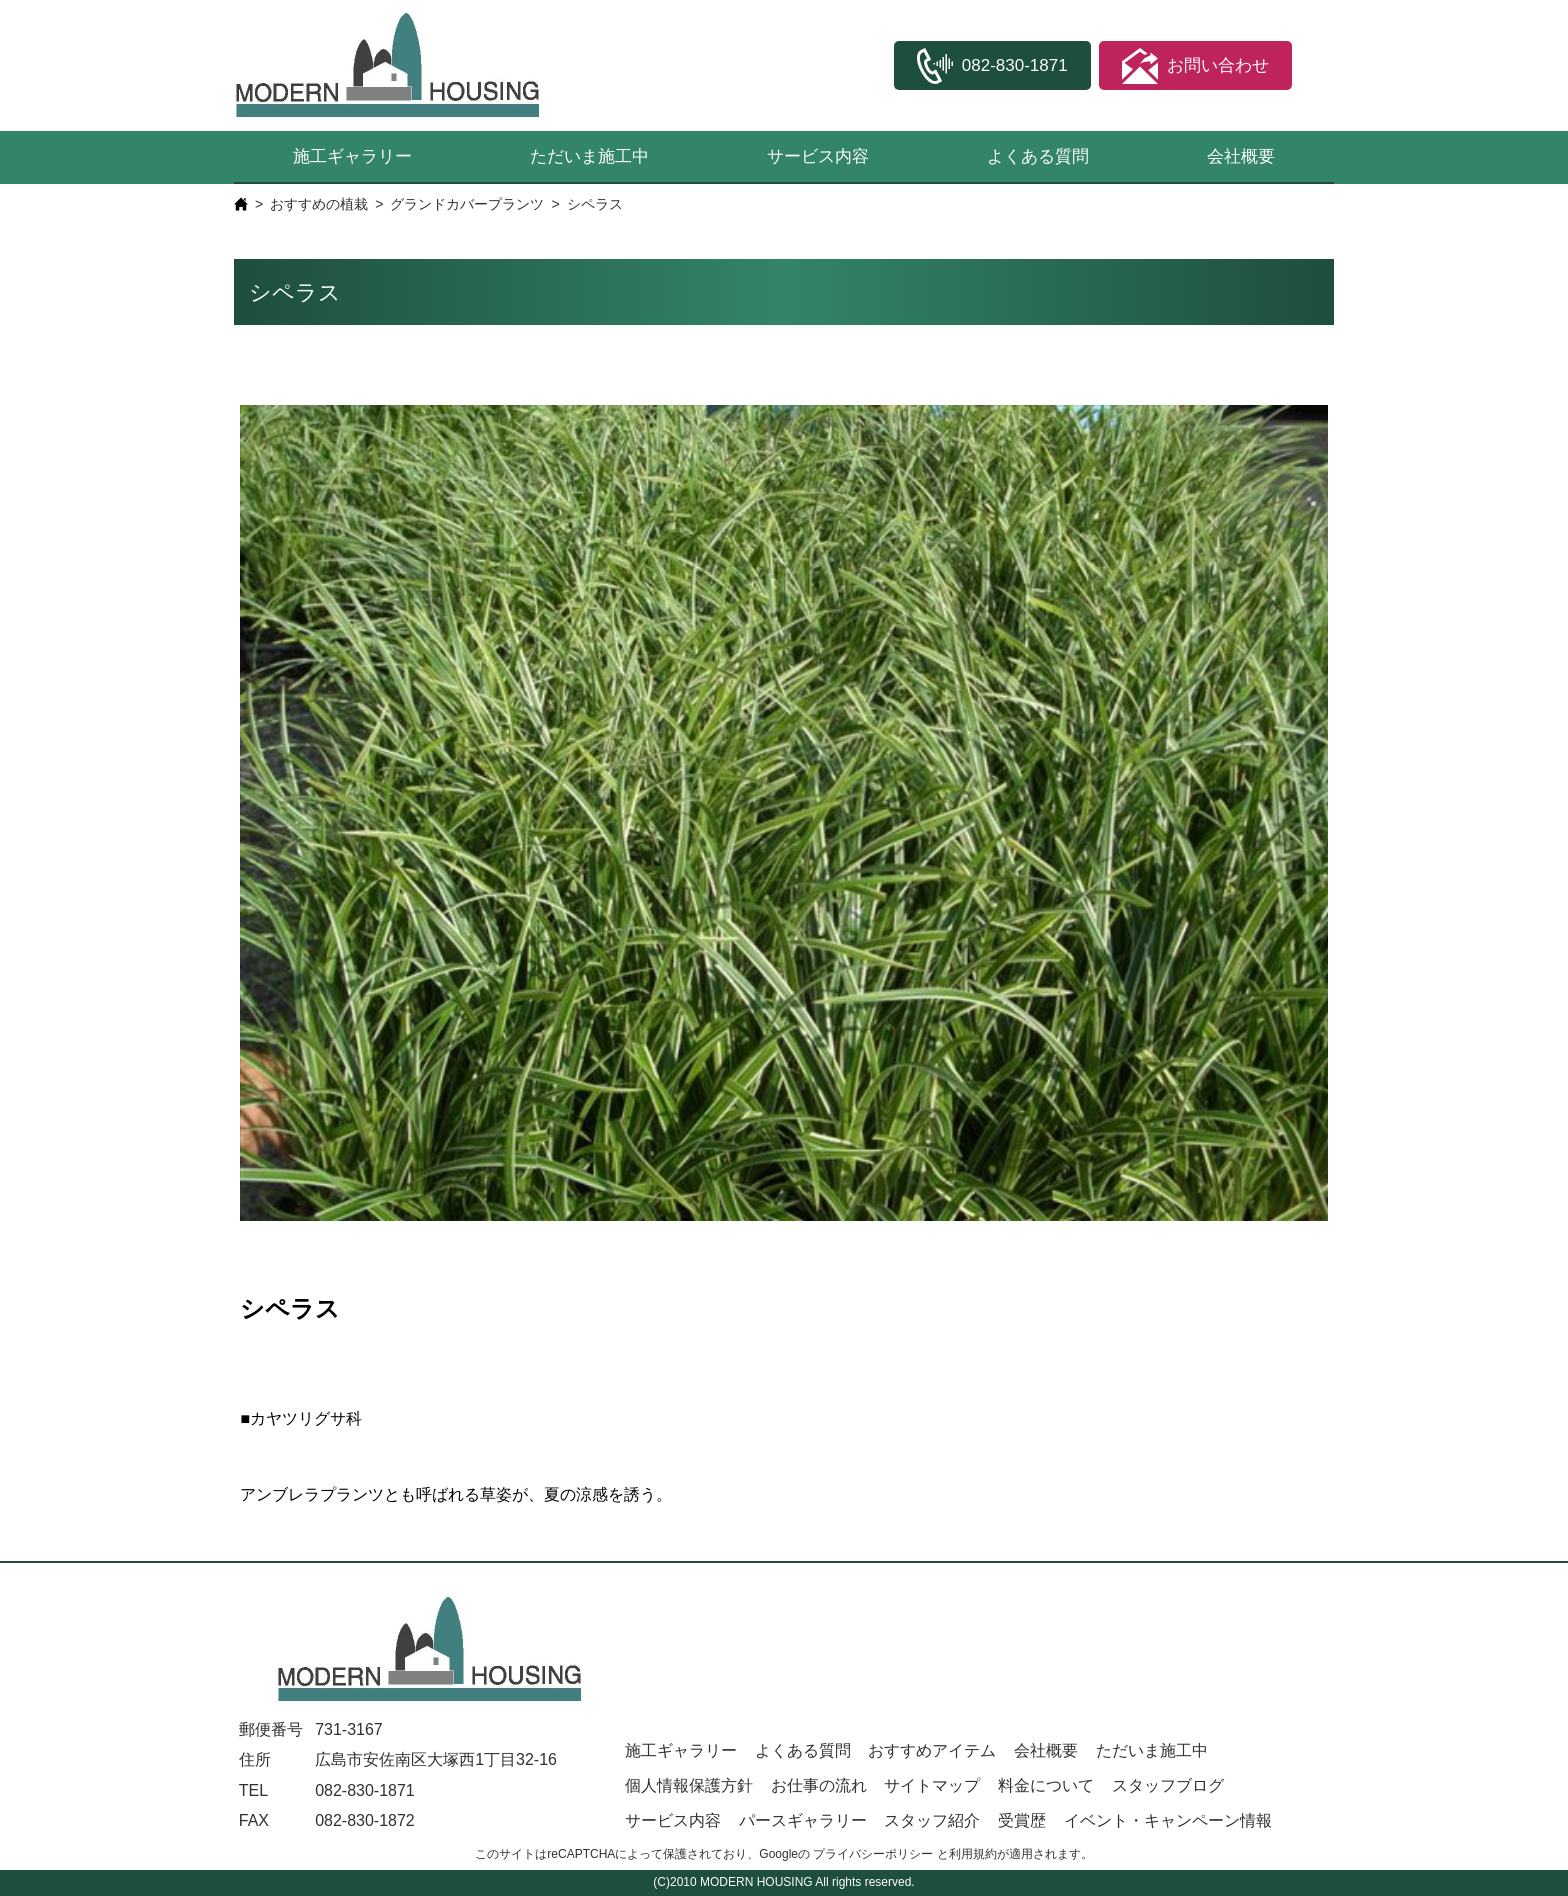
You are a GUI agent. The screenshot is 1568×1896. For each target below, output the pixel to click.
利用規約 (973, 1854)
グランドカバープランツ (467, 204)
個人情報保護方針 (689, 1785)
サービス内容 (818, 156)
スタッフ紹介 (932, 1820)
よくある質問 (1038, 156)
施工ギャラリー (352, 156)
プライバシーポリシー (873, 1854)
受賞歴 (1022, 1820)
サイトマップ (932, 1785)
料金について (1046, 1785)
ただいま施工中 (589, 156)
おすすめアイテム (932, 1750)
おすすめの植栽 (319, 204)
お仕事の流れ (819, 1785)
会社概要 (1241, 156)
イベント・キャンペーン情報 (1168, 1820)
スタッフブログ (1168, 1785)
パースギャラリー (803, 1820)
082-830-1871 (365, 1790)
